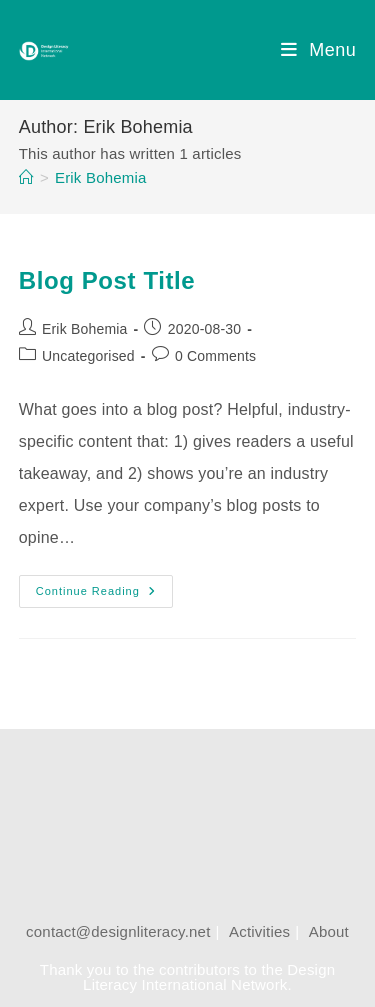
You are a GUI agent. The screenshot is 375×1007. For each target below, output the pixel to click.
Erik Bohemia (101, 177)
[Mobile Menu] (318, 50)
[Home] (26, 177)
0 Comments (215, 356)
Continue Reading (103, 596)
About (329, 931)
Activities (259, 931)
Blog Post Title (107, 280)
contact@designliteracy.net (118, 931)
